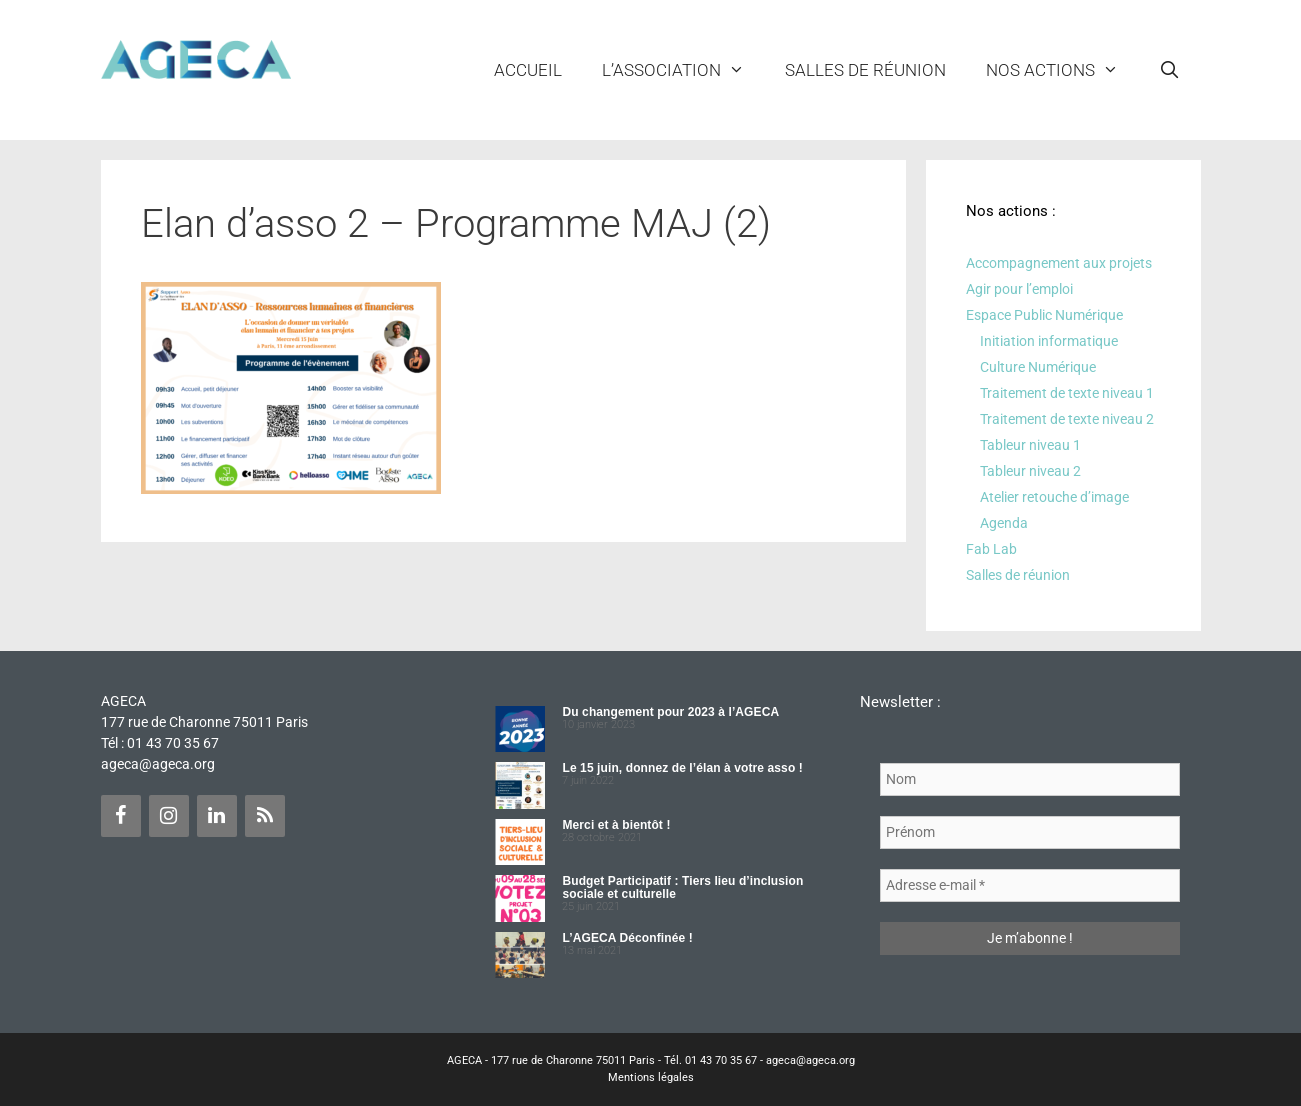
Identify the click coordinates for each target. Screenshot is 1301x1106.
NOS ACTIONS (1062, 70)
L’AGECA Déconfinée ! (627, 938)
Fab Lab (991, 549)
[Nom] (1030, 779)
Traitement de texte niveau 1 (1067, 393)
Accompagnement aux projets (1059, 263)
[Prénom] (1030, 832)
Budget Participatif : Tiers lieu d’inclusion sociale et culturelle (682, 887)
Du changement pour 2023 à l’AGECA (670, 712)
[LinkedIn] (217, 816)
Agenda (1004, 523)
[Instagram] (169, 816)
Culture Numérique (1038, 367)
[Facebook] (121, 816)
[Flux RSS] (265, 816)
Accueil (528, 70)
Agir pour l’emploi (1019, 289)
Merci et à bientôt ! (616, 825)
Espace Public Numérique (1044, 315)
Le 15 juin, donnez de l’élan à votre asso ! (682, 768)
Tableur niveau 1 (1030, 445)
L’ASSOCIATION (683, 70)
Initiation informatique (1049, 341)
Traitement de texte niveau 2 (1067, 419)
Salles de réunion (865, 70)
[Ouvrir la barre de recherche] (1170, 70)
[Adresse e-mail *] (1030, 885)
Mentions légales (651, 1077)
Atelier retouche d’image (1054, 497)
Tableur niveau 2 (1030, 471)
